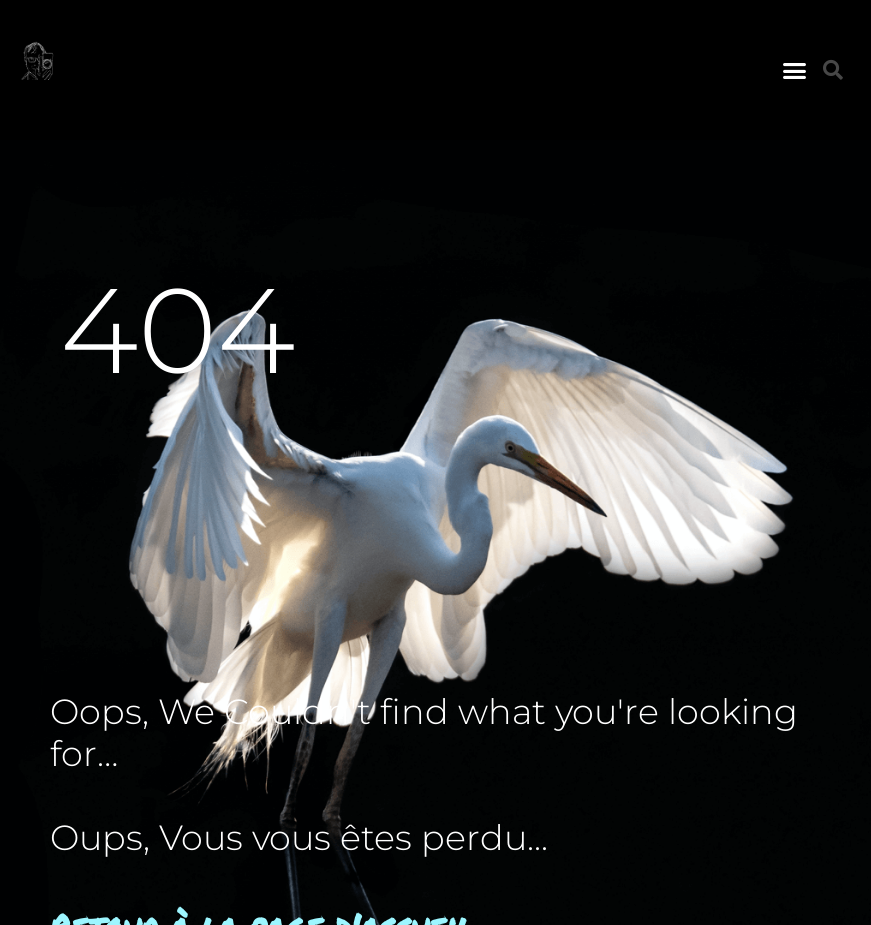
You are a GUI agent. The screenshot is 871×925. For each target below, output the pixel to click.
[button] (795, 70)
